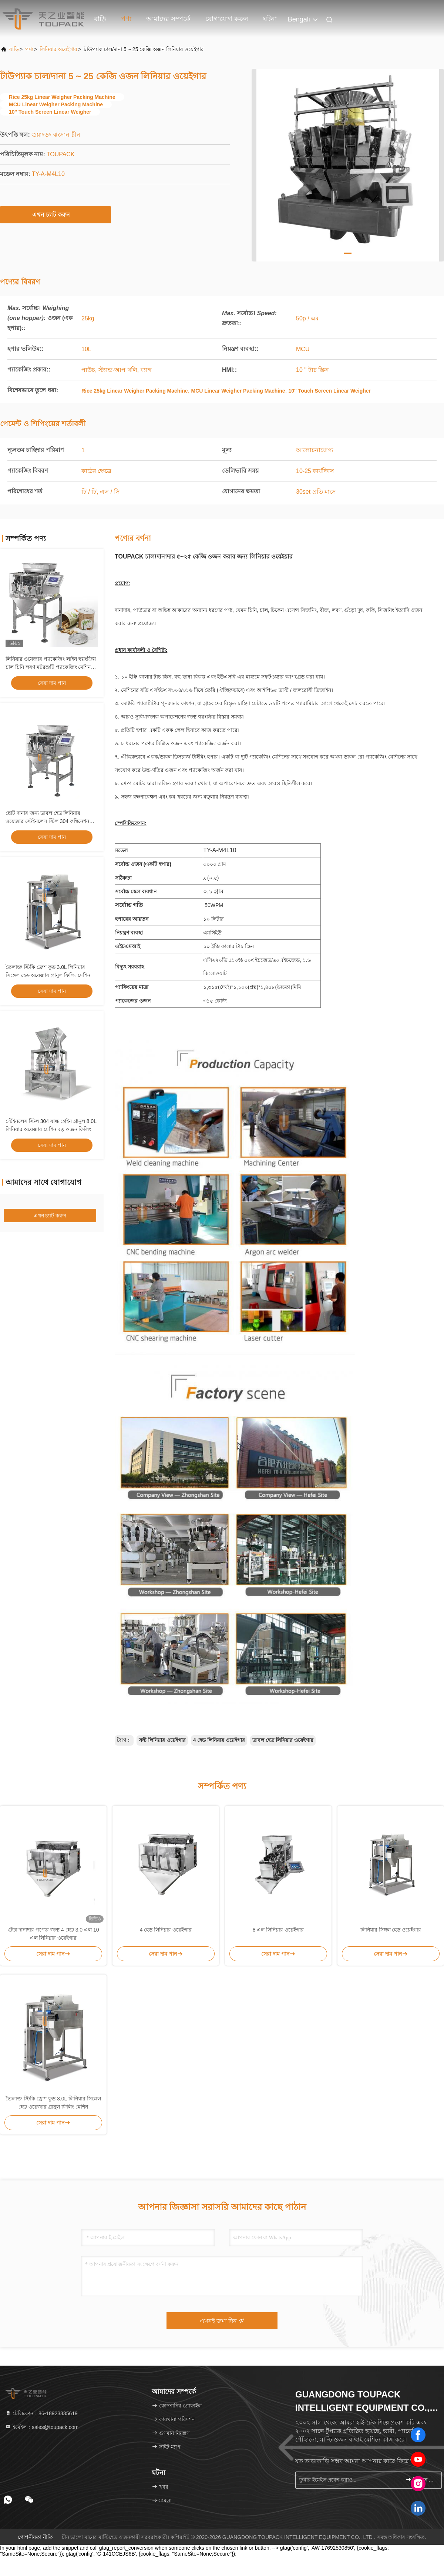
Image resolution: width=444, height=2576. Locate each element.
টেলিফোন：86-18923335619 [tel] (41, 2413)
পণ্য (126, 19)
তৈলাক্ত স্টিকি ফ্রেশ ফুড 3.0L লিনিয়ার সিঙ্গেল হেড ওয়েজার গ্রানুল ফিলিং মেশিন (53, 2103)
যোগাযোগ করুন (226, 19)
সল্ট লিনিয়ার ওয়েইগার (162, 1740)
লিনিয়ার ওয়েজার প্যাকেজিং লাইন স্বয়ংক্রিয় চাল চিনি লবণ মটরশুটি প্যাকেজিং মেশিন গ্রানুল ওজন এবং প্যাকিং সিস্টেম (51, 667)
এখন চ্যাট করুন (55, 214)
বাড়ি (100, 19)
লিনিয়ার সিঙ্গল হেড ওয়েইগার (390, 1930)
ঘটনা (270, 19)
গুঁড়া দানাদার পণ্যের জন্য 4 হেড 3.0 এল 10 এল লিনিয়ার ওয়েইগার (53, 1934)
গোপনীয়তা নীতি (35, 2537)
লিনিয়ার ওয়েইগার (58, 49)
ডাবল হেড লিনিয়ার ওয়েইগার (282, 1740)
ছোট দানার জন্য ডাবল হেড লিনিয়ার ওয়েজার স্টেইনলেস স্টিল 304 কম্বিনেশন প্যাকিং (47, 821)
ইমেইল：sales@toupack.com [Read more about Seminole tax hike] (41, 2427)
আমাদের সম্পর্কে (168, 19)
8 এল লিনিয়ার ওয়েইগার (278, 1930)
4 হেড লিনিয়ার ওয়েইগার (219, 1740)
